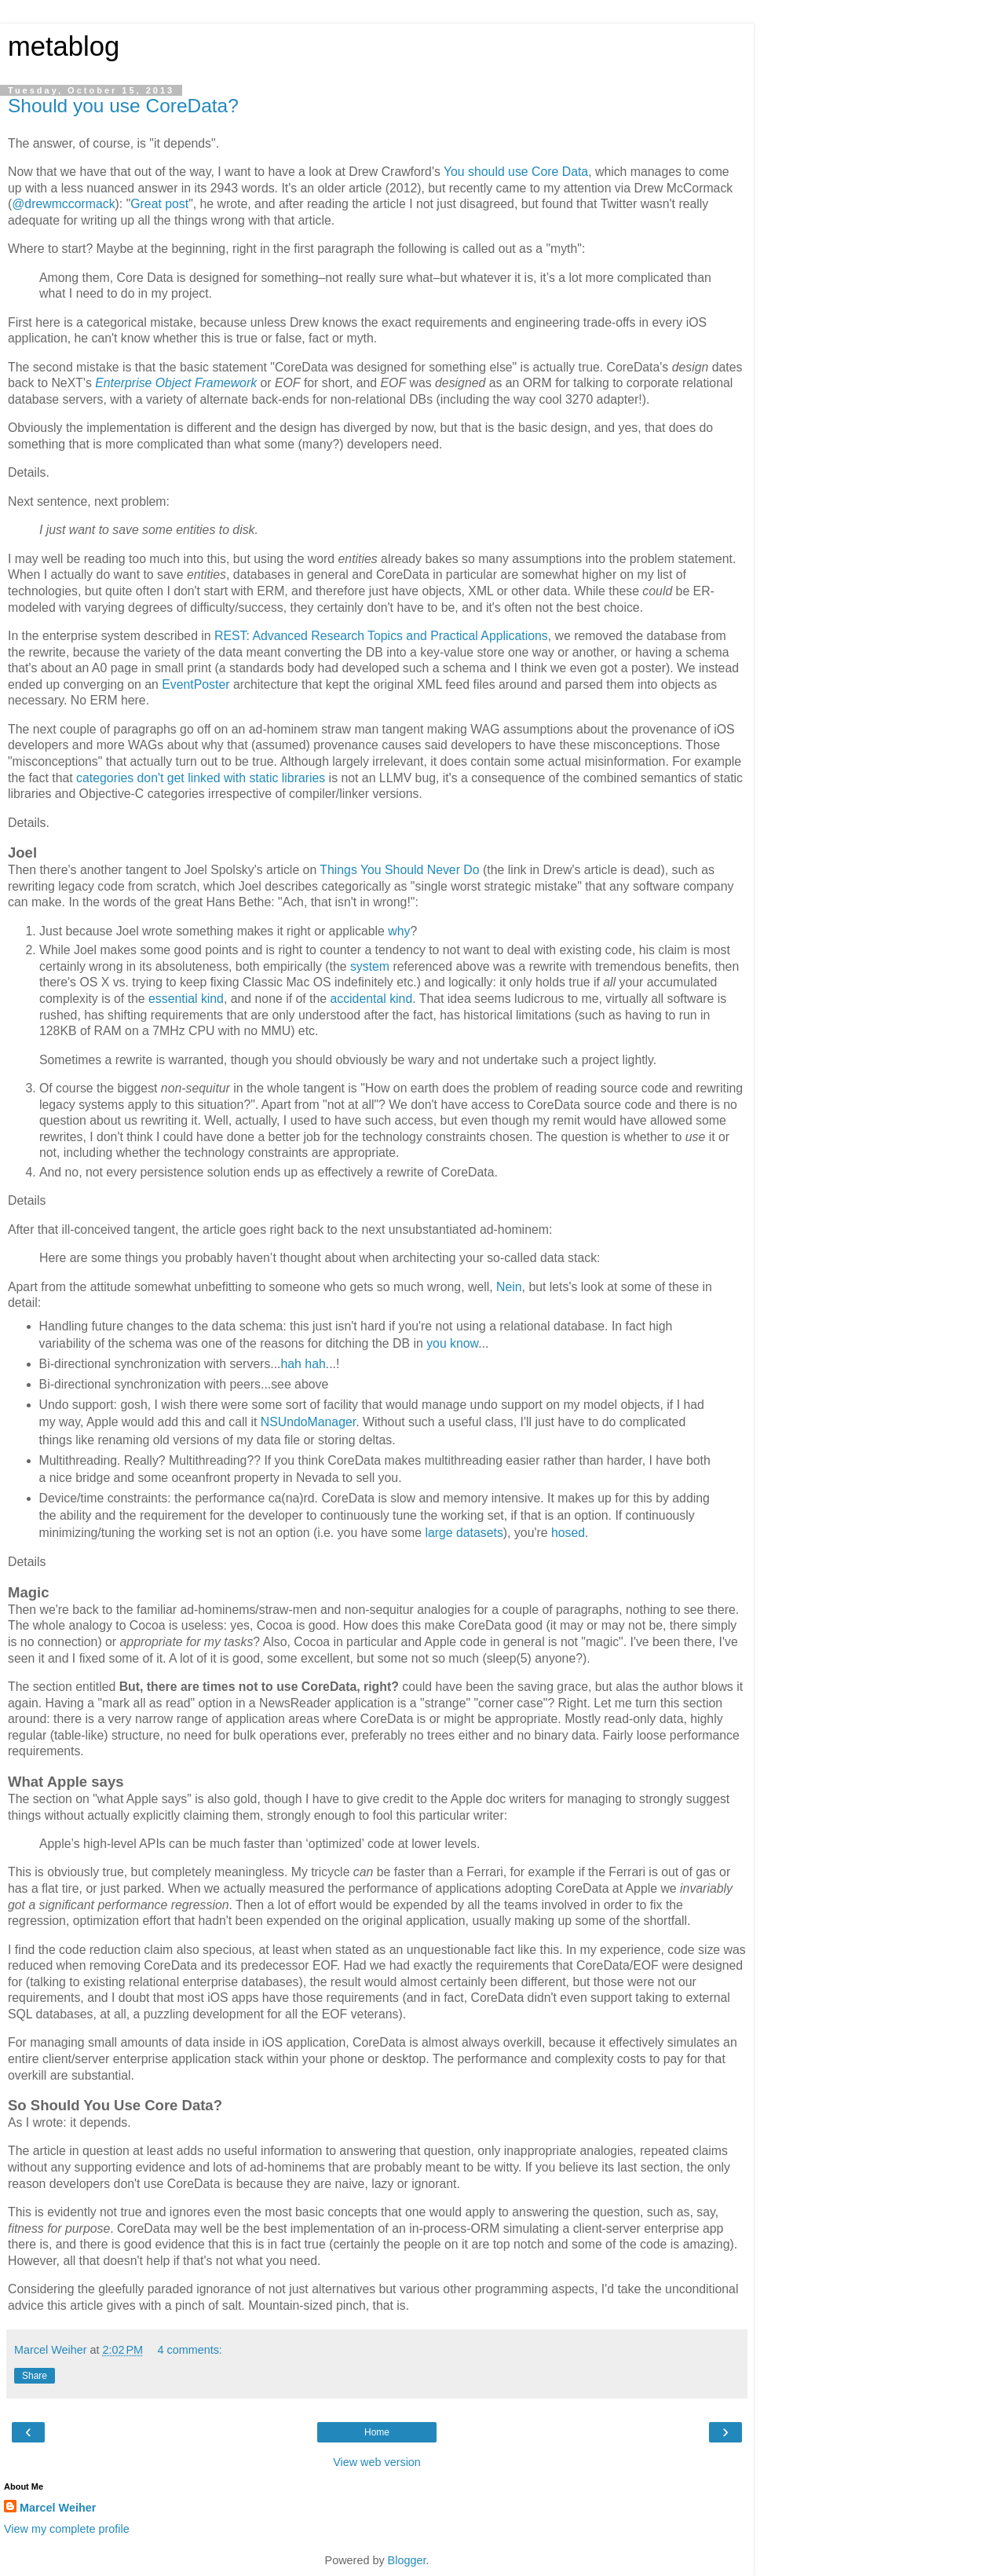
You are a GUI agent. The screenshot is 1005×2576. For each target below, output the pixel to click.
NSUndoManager (308, 1422)
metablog (63, 46)
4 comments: (189, 2350)
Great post (159, 203)
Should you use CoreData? (123, 105)
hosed (568, 1532)
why (399, 931)
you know (452, 1343)
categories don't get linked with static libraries (200, 778)
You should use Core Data (516, 171)
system (369, 966)
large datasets (463, 1532)
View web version (377, 2462)
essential (172, 998)
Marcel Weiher (58, 2507)
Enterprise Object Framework (176, 383)
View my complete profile (67, 2529)
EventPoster (195, 684)
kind (212, 998)
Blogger (407, 2560)
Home (376, 2432)
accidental (358, 998)
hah (291, 1363)
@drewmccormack (63, 203)
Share (34, 2375)
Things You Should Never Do (399, 869)
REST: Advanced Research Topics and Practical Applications (381, 635)
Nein (509, 1286)
